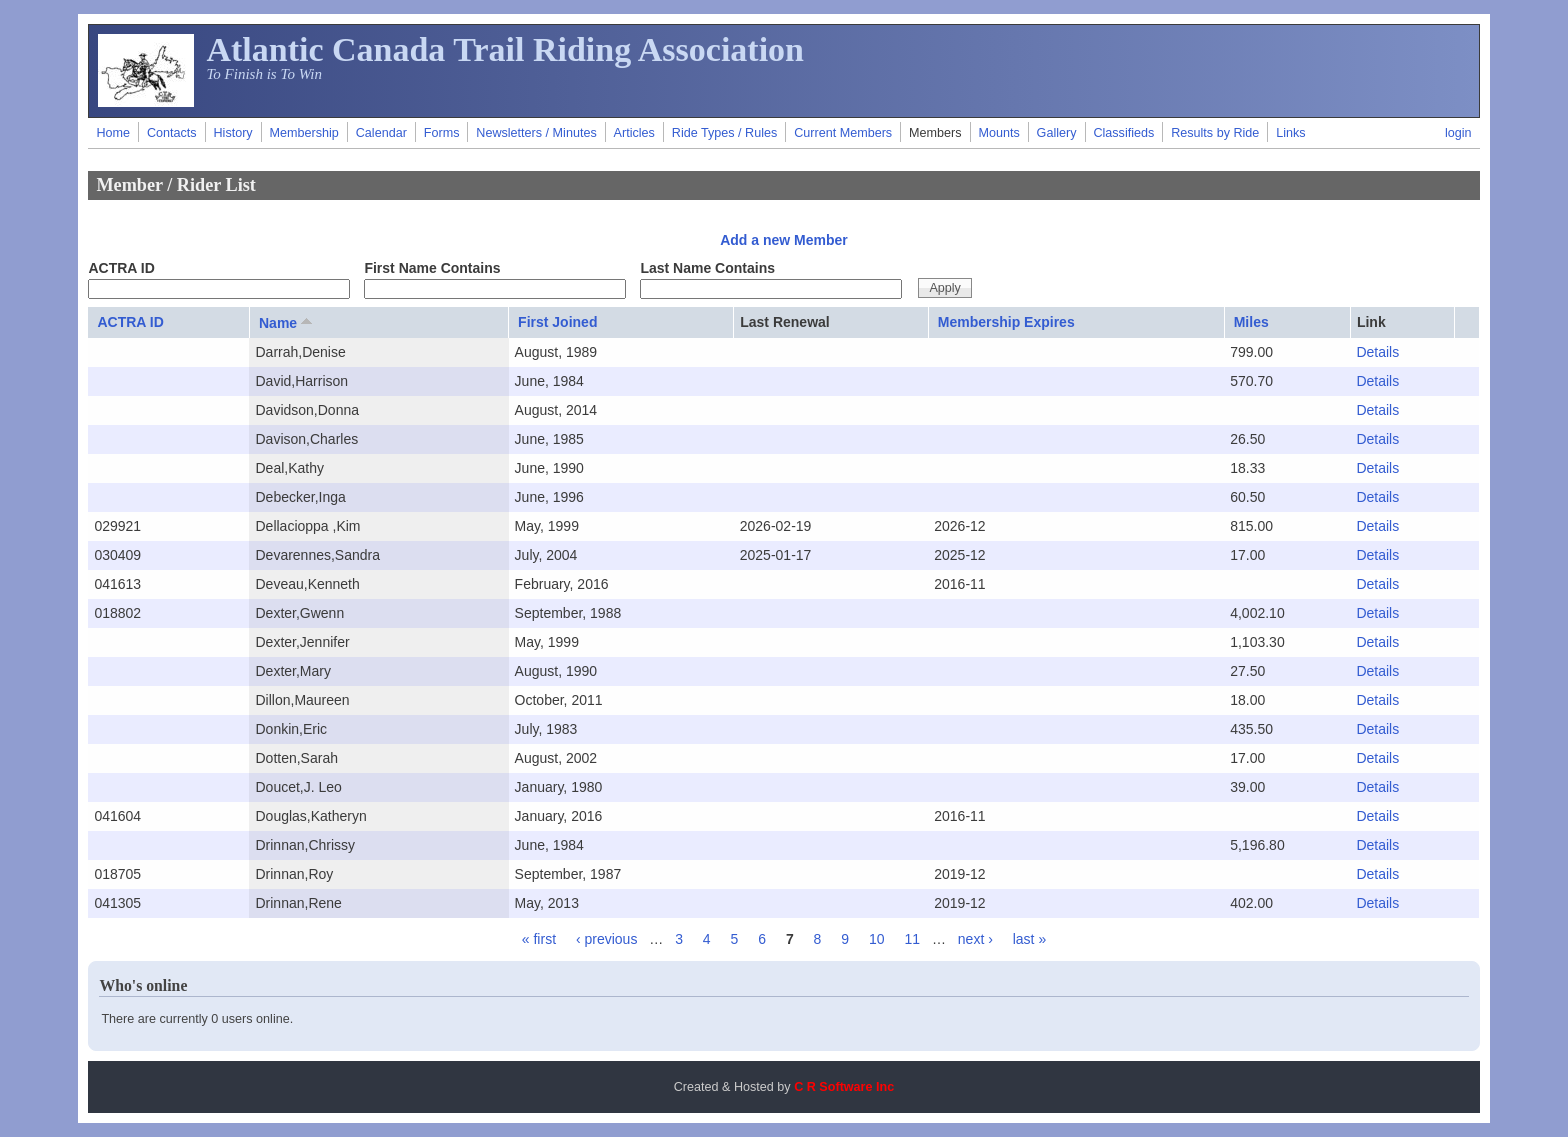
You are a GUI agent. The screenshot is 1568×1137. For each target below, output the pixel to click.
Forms (442, 133)
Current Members (843, 133)
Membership (304, 133)
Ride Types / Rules (724, 133)
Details (1377, 352)
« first (539, 939)
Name (287, 322)
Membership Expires (1006, 322)
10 (877, 939)
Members (935, 133)
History (232, 133)
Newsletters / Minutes (536, 133)
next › (975, 939)
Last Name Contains (707, 268)
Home (113, 133)
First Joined (557, 322)
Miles (1251, 322)
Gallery (1057, 133)
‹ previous (606, 939)
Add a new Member (784, 240)
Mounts (998, 133)
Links (1290, 133)
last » (1029, 939)
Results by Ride (1215, 133)
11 (912, 939)
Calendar (381, 133)
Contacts (172, 133)
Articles (634, 133)
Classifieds (1123, 133)
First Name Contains (432, 268)
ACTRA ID (121, 268)
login (1458, 133)
